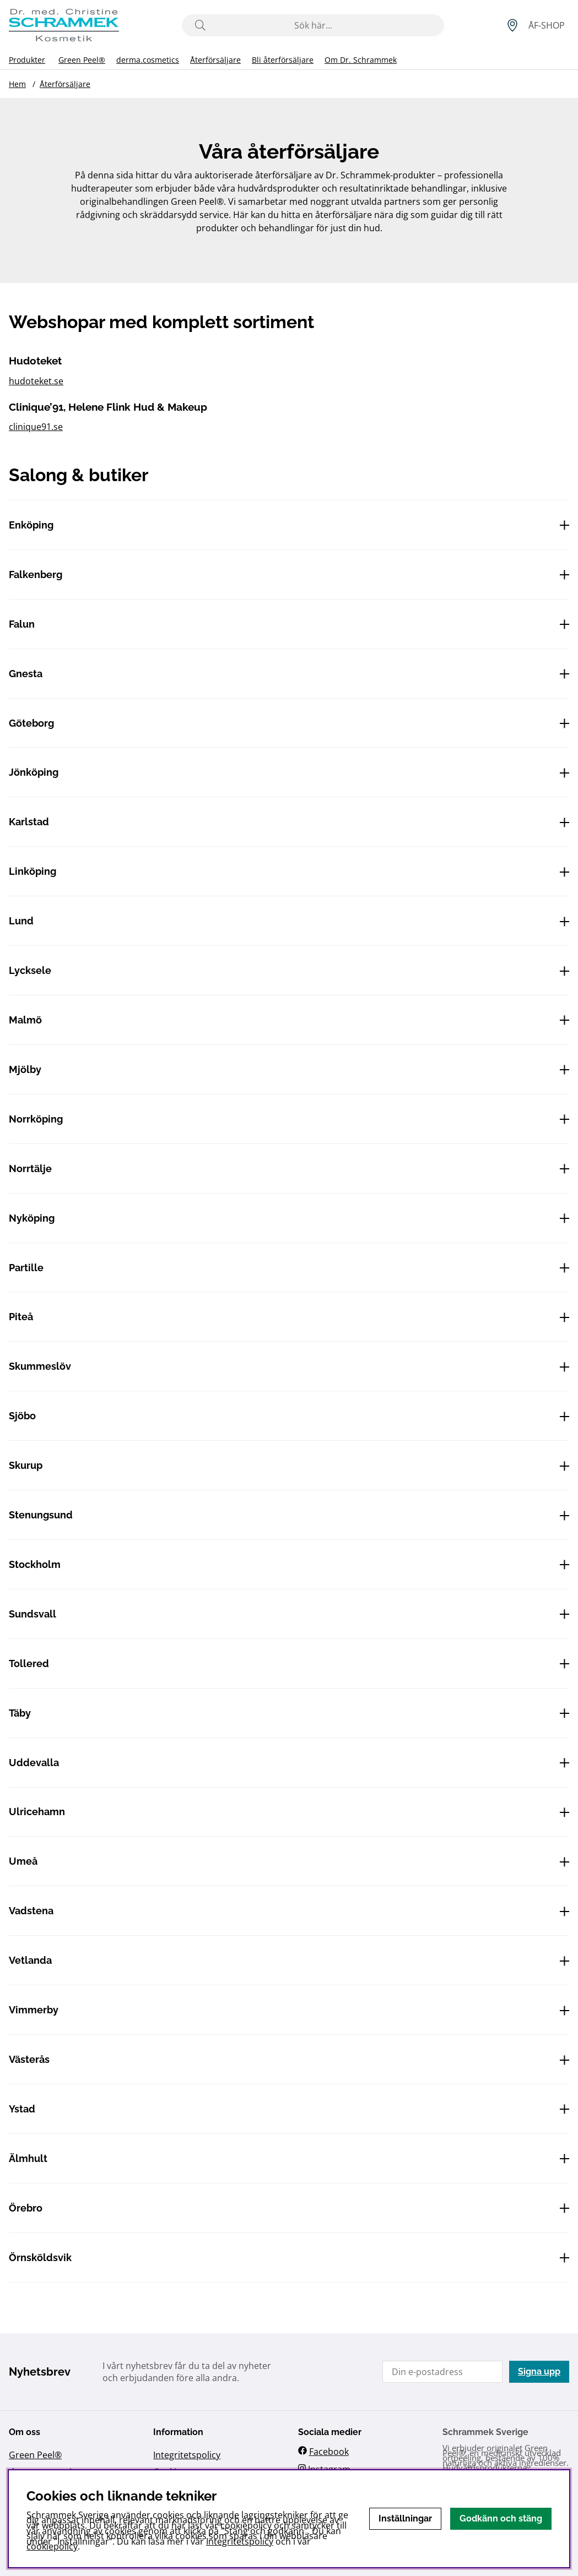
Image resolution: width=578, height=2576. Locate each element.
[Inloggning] (546, 25)
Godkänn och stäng (501, 2518)
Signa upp (539, 2371)
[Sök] (313, 25)
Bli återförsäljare (283, 60)
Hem (17, 84)
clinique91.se (36, 427)
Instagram (329, 2469)
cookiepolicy (52, 2546)
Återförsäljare (215, 60)
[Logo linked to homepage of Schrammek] (64, 25)
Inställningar (405, 2518)
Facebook (329, 2452)
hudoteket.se (36, 381)
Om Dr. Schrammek (361, 60)
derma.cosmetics (147, 60)
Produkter (27, 60)
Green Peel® (81, 60)
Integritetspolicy (186, 2455)
